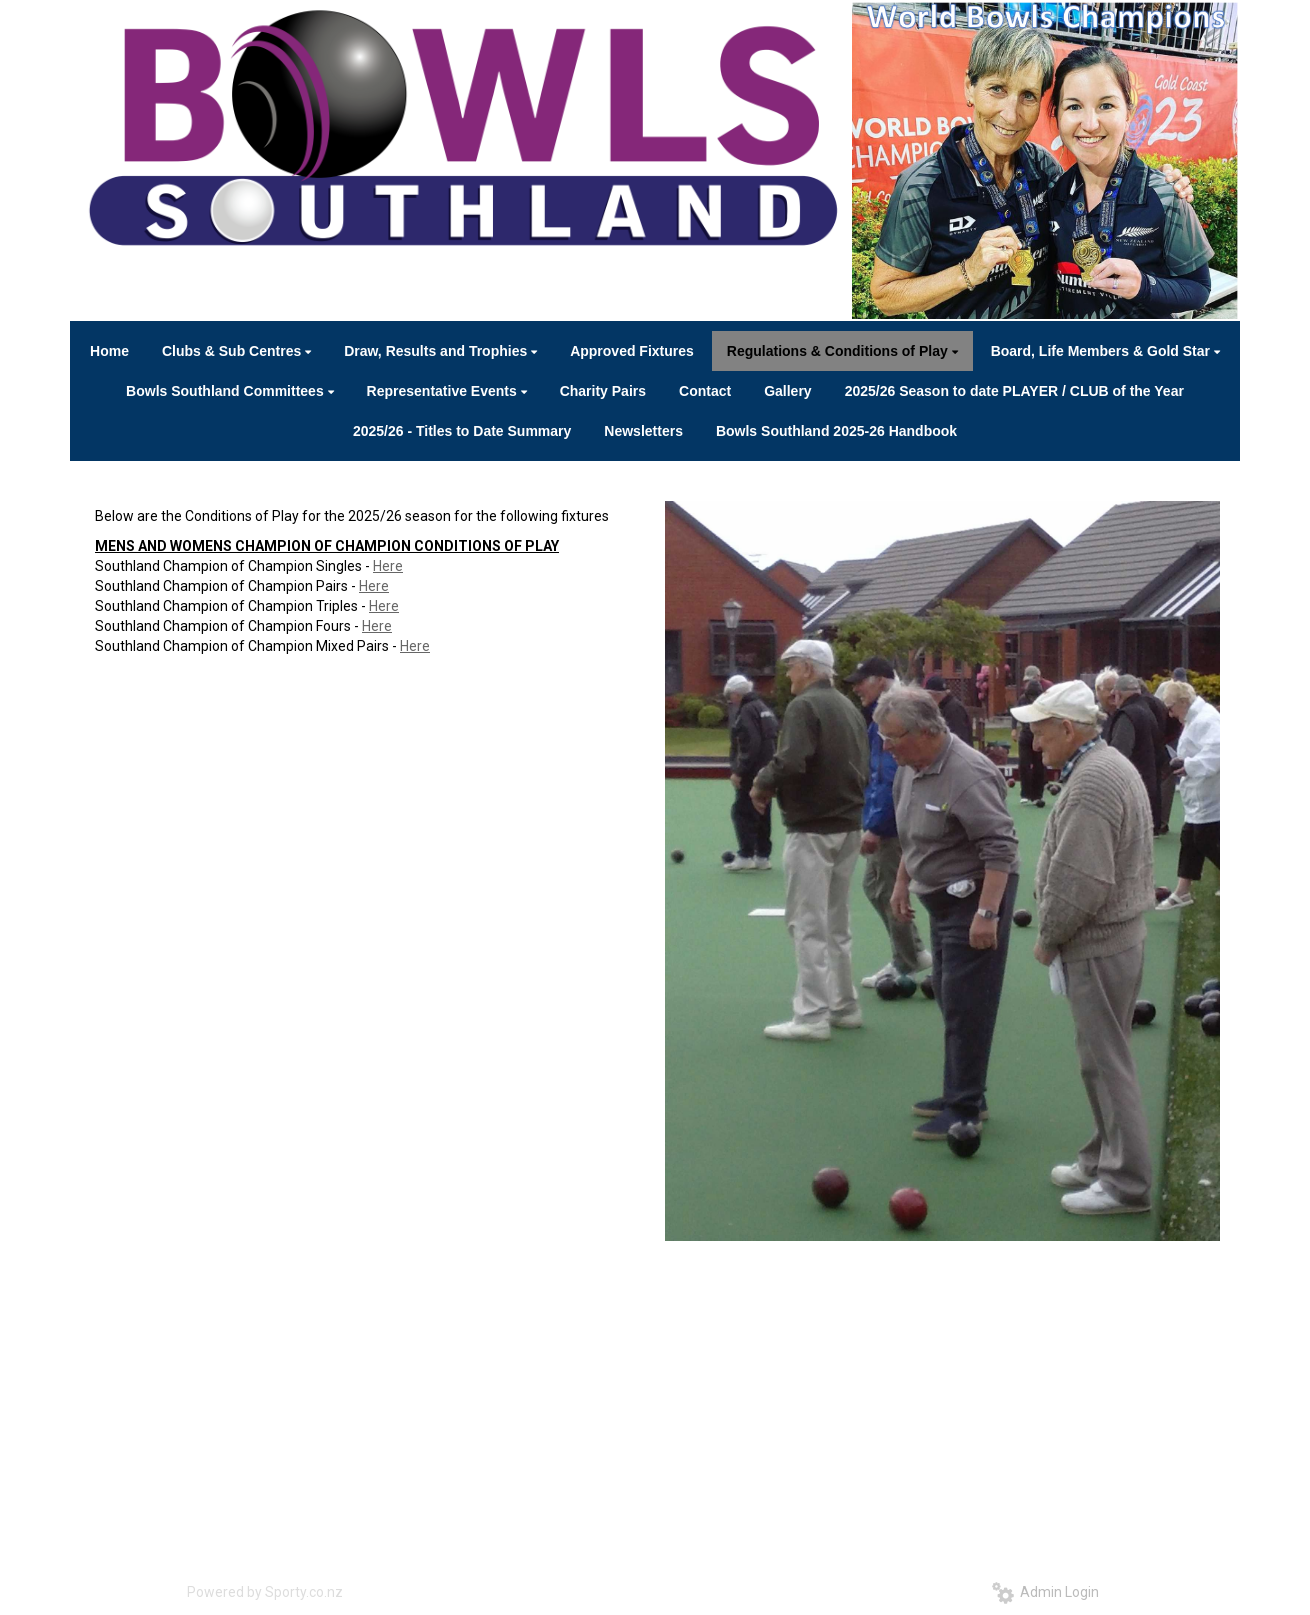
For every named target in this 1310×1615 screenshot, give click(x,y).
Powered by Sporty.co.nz (265, 1592)
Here (388, 566)
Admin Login (1045, 1592)
